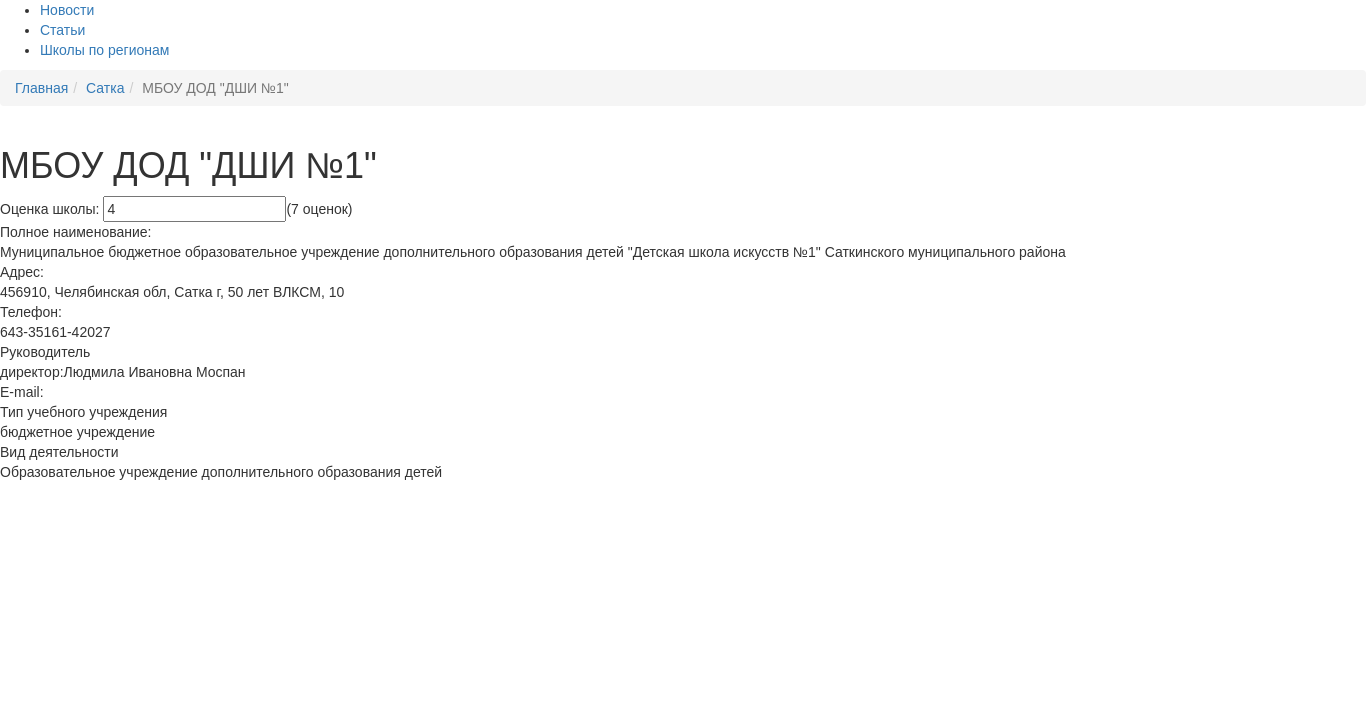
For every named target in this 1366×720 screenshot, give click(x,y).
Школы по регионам (104, 50)
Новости (67, 10)
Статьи (62, 30)
